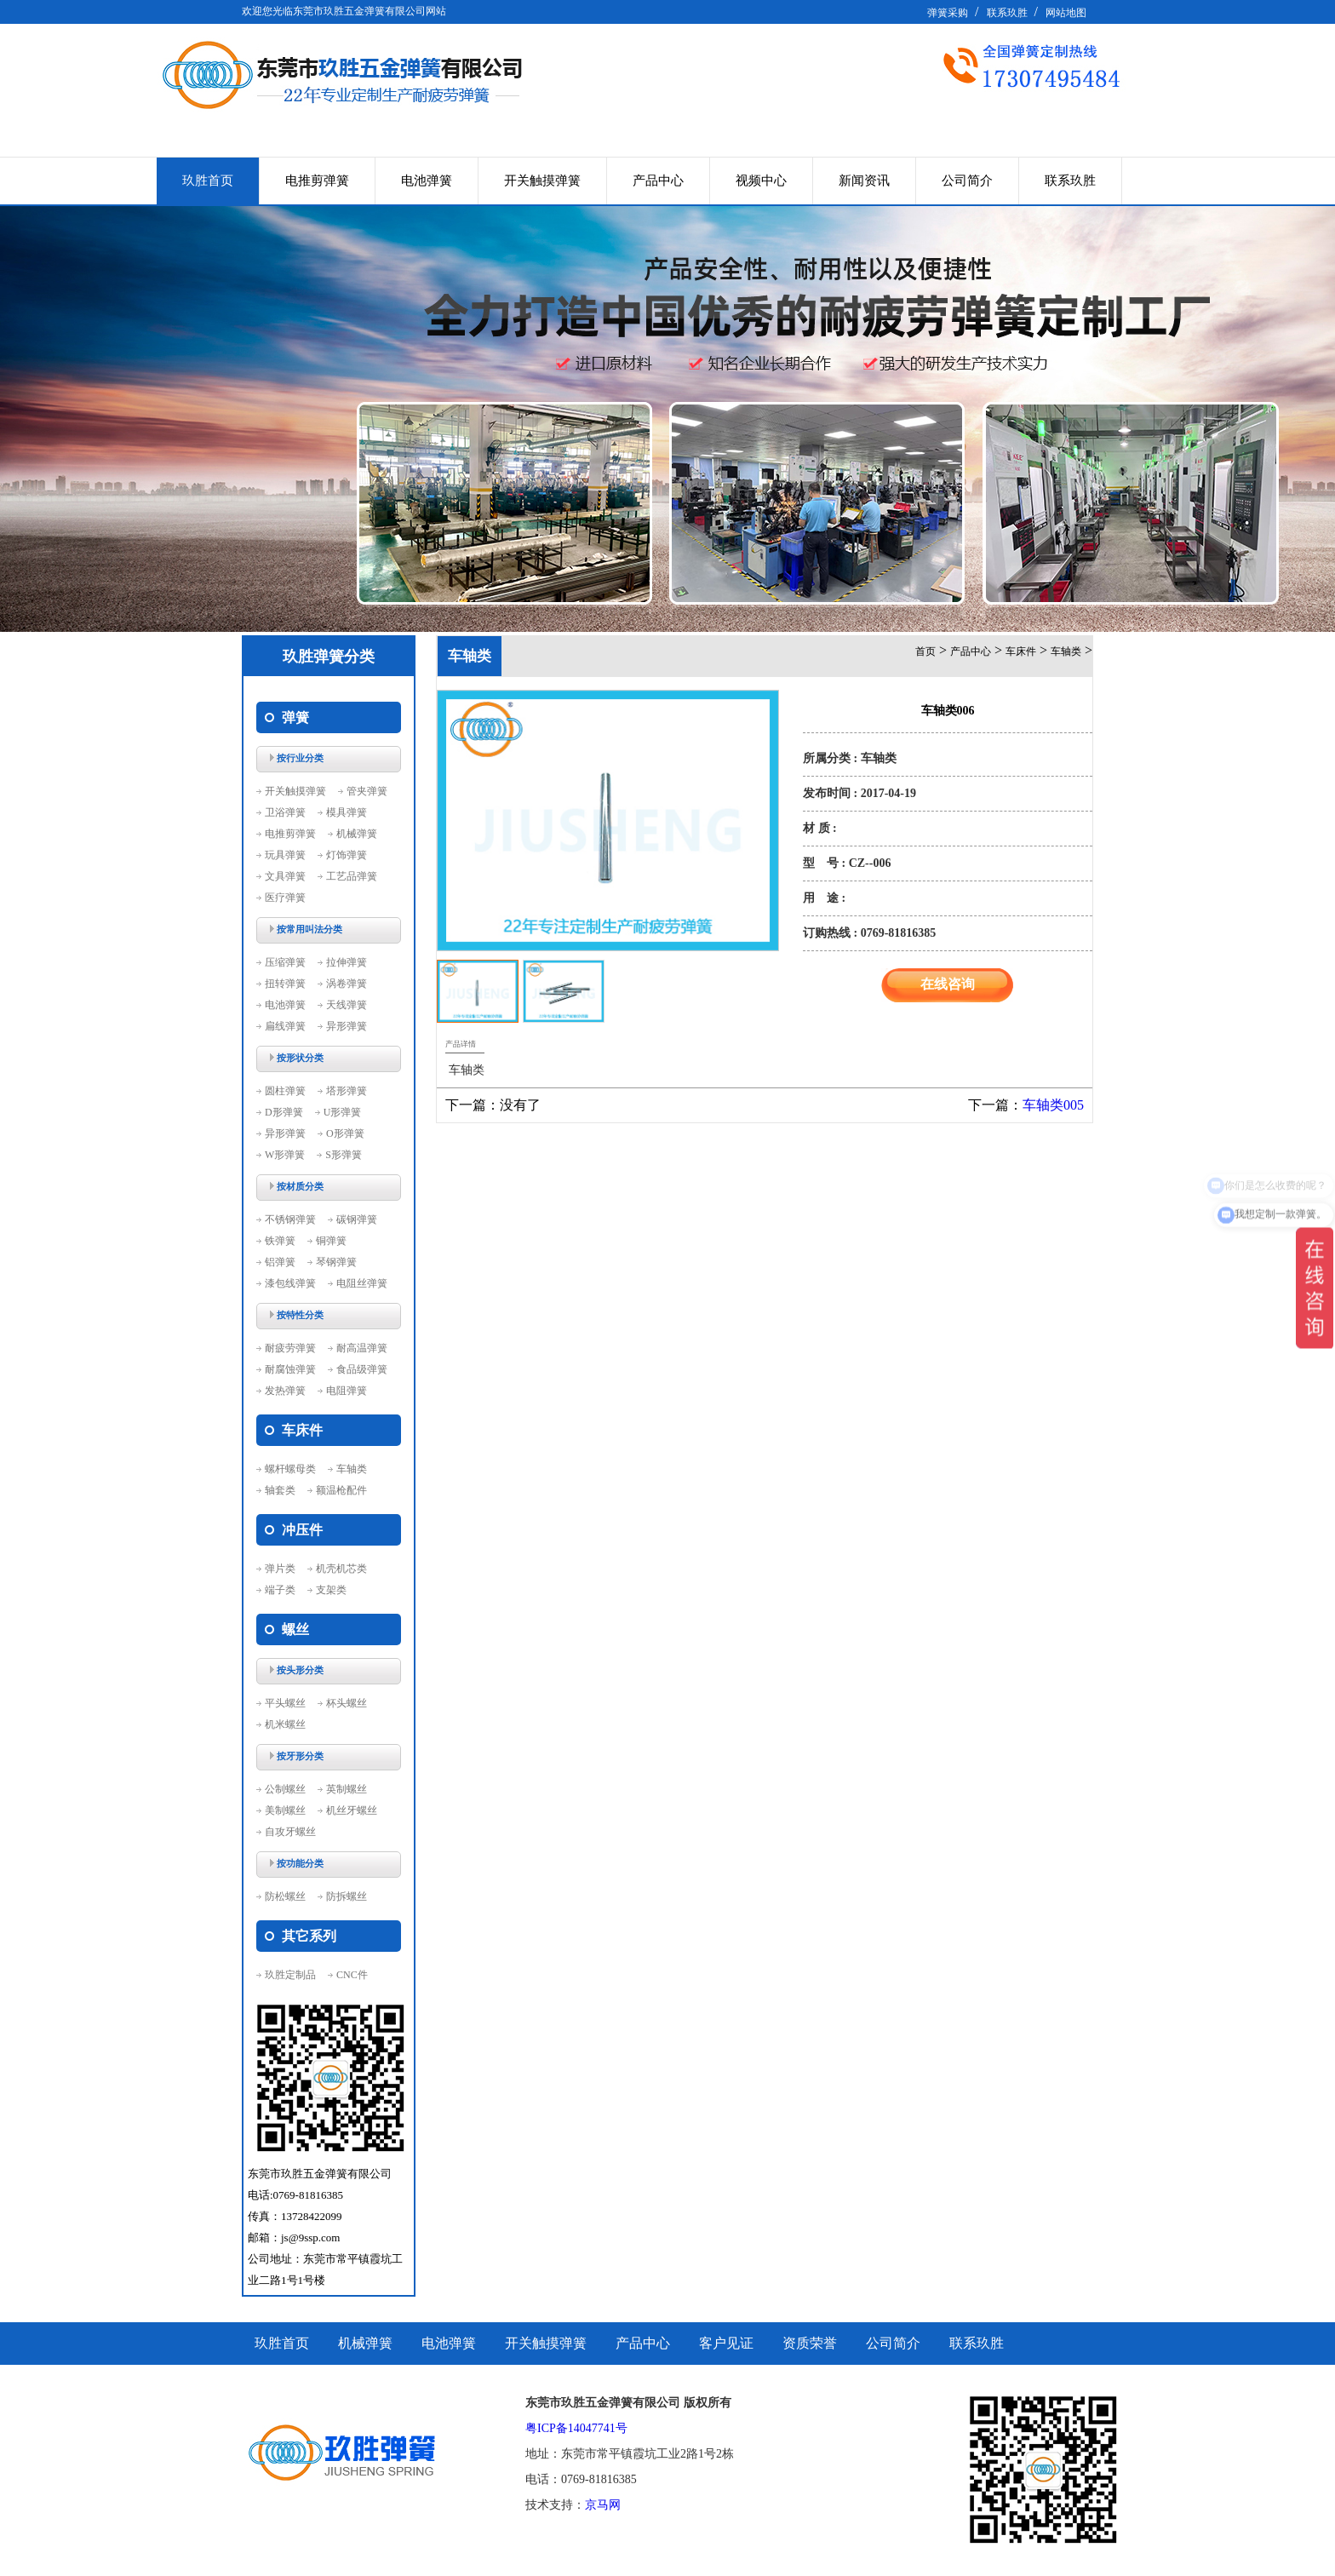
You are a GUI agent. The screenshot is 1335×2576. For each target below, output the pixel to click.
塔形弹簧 (346, 1091)
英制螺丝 (346, 1789)
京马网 (603, 2505)
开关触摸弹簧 (542, 180)
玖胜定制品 (290, 1975)
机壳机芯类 (341, 1569)
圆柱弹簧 (285, 1091)
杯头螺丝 (346, 1703)
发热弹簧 (285, 1391)
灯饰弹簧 (346, 855)
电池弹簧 (426, 180)
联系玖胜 (1007, 13)
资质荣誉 (809, 2343)
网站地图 (1066, 13)
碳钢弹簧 (356, 1219)
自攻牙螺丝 (290, 1832)
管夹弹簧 (367, 791)
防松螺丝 (285, 1896)
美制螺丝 (285, 1810)
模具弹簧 (346, 812)
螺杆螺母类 (290, 1469)
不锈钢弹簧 (290, 1219)
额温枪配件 (341, 1490)
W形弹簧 (285, 1155)
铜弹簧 (331, 1241)
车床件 (1021, 651)
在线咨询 (947, 984)
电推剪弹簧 (317, 180)
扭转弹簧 (285, 984)
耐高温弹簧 (361, 1348)
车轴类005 (1053, 1105)
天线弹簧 (346, 1005)
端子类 (280, 1590)
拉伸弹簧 (346, 962)
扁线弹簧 (285, 1026)
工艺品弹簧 (351, 876)
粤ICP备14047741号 (576, 2428)
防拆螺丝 (346, 1896)
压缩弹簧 (285, 962)
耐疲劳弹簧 (290, 1348)
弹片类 (280, 1569)
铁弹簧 (280, 1241)
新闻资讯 (864, 180)
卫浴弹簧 (285, 812)
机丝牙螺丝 (351, 1810)
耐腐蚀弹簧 (290, 1369)
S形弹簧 (343, 1155)
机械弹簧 (356, 834)
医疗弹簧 (285, 898)
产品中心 (658, 180)
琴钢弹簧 (336, 1262)
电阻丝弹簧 (361, 1283)
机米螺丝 (285, 1724)
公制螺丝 (285, 1789)
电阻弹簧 (346, 1391)
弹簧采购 (947, 13)
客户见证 (726, 2343)
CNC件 (352, 1975)
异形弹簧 (346, 1026)
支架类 (331, 1590)
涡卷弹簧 (346, 984)
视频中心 (761, 180)
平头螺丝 (285, 1703)
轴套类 (280, 1490)
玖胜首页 (207, 180)
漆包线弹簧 (290, 1283)
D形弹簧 (284, 1112)
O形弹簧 (345, 1133)
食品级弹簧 (361, 1369)
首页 (925, 651)
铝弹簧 (280, 1262)
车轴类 (351, 1469)
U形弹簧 (343, 1112)
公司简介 (967, 180)
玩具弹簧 (285, 855)
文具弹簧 (285, 876)
